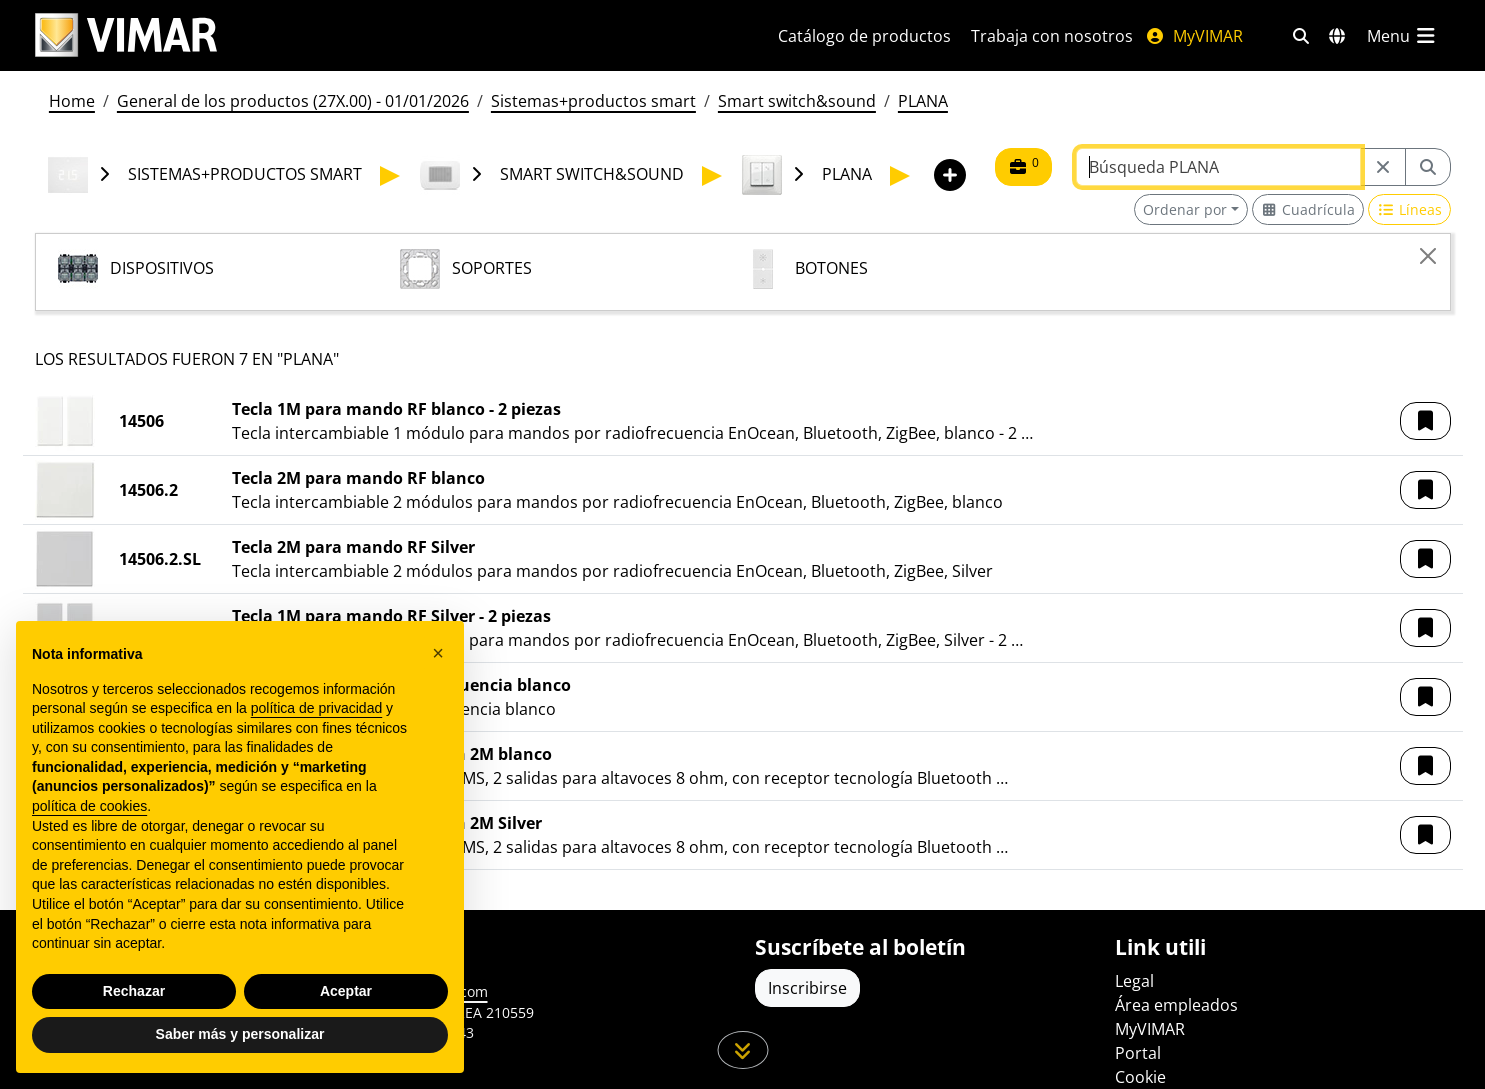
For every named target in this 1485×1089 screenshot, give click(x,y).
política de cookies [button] (89, 806)
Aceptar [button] (346, 991)
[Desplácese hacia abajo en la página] (742, 1050)
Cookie (1140, 1077)
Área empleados (1176, 1005)
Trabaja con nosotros (1052, 36)
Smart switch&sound (797, 101)
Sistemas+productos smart (593, 101)
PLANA (923, 101)
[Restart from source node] (1383, 167)
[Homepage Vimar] (126, 35)
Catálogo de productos (864, 36)
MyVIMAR (1194, 36)
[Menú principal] (1403, 36)
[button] (1425, 421)
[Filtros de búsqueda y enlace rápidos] (1301, 36)
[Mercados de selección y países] (1337, 36)
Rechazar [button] (134, 991)
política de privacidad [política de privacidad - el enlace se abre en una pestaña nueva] (317, 708)
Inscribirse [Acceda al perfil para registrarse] (807, 988)
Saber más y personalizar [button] (240, 1034)
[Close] (1428, 256)
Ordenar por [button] (1185, 209)
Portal (1138, 1053)
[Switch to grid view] (1308, 209)
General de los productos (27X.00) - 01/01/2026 (293, 101)
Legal (1134, 981)
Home (72, 101)
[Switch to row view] (1409, 209)
